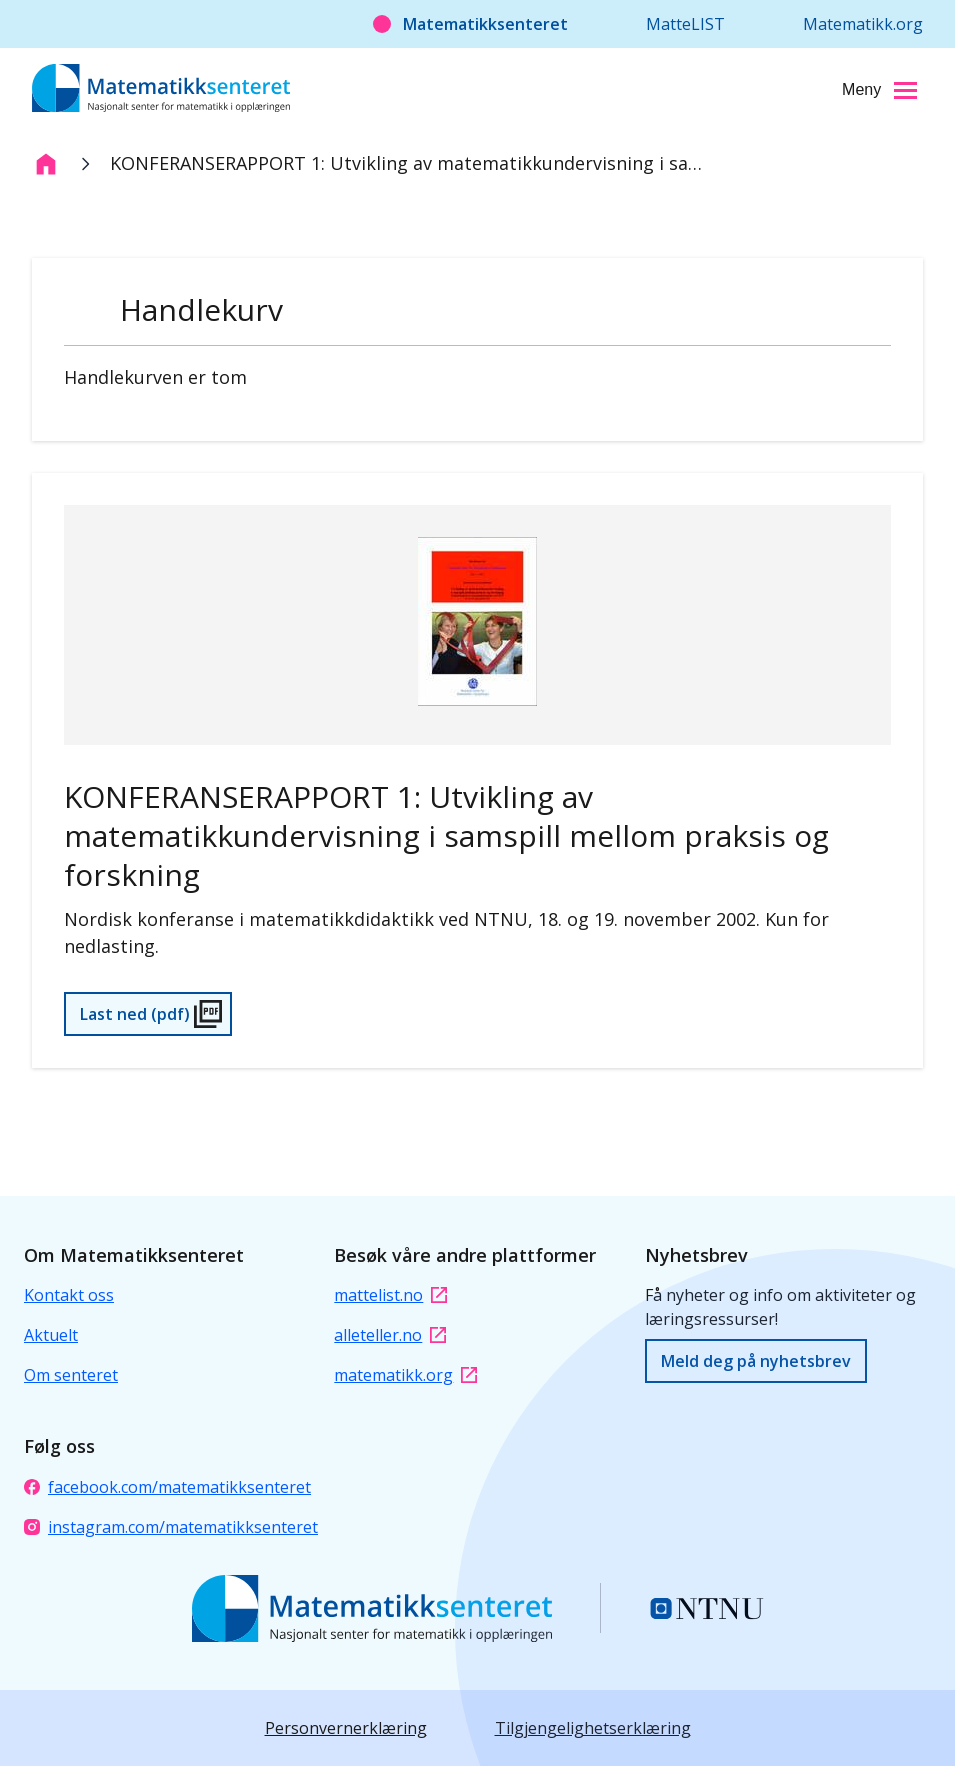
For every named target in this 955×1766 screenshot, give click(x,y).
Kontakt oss (69, 1295)
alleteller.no (390, 1335)
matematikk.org (405, 1375)
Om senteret (71, 1375)
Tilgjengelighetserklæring (593, 1728)
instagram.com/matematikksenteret (171, 1527)
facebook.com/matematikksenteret (167, 1487)
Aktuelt (51, 1335)
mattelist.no (390, 1295)
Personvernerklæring (346, 1728)
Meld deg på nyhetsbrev (756, 1361)
